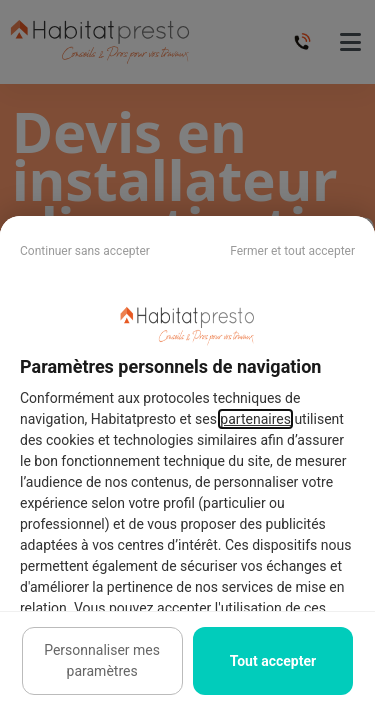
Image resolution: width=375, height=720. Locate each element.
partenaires (255, 419)
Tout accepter (273, 661)
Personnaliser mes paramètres (102, 660)
